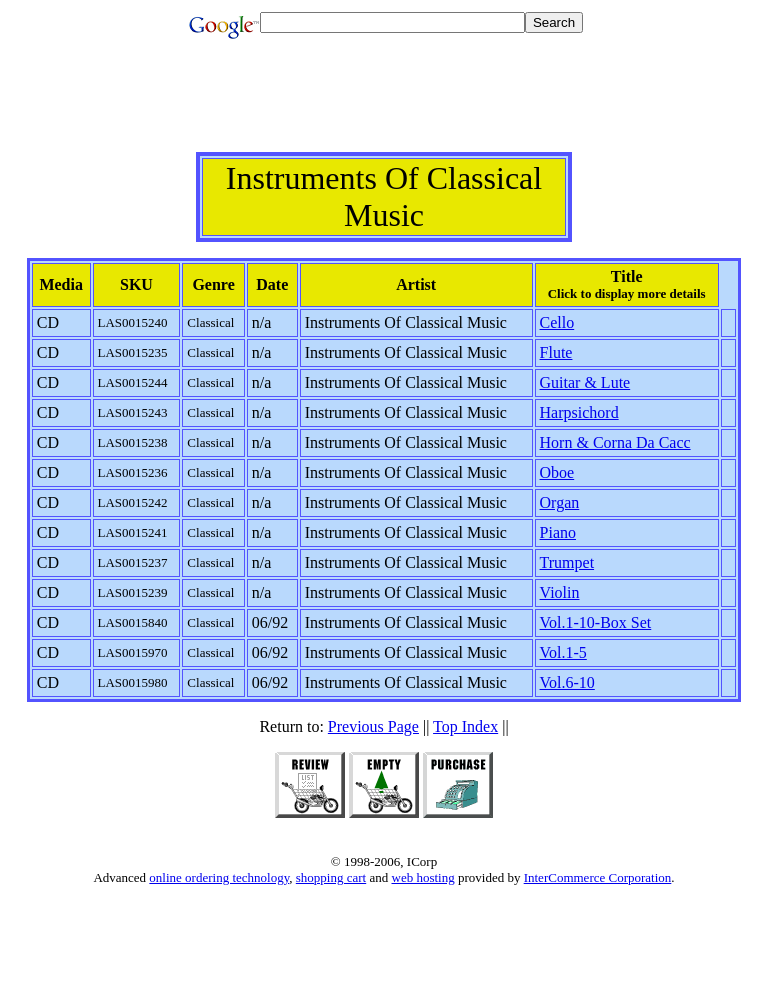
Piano (558, 532)
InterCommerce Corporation (598, 877)
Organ (560, 502)
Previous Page (373, 726)
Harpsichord (579, 412)
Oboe (557, 472)
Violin (560, 592)
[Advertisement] (384, 107)
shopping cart (331, 877)
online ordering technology (219, 877)
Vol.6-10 (567, 682)
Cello (557, 322)
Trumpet (567, 562)
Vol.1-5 (563, 652)
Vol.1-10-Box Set (596, 622)
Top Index (465, 726)
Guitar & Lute (585, 382)
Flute (556, 352)
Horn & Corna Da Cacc (615, 442)
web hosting (423, 877)
